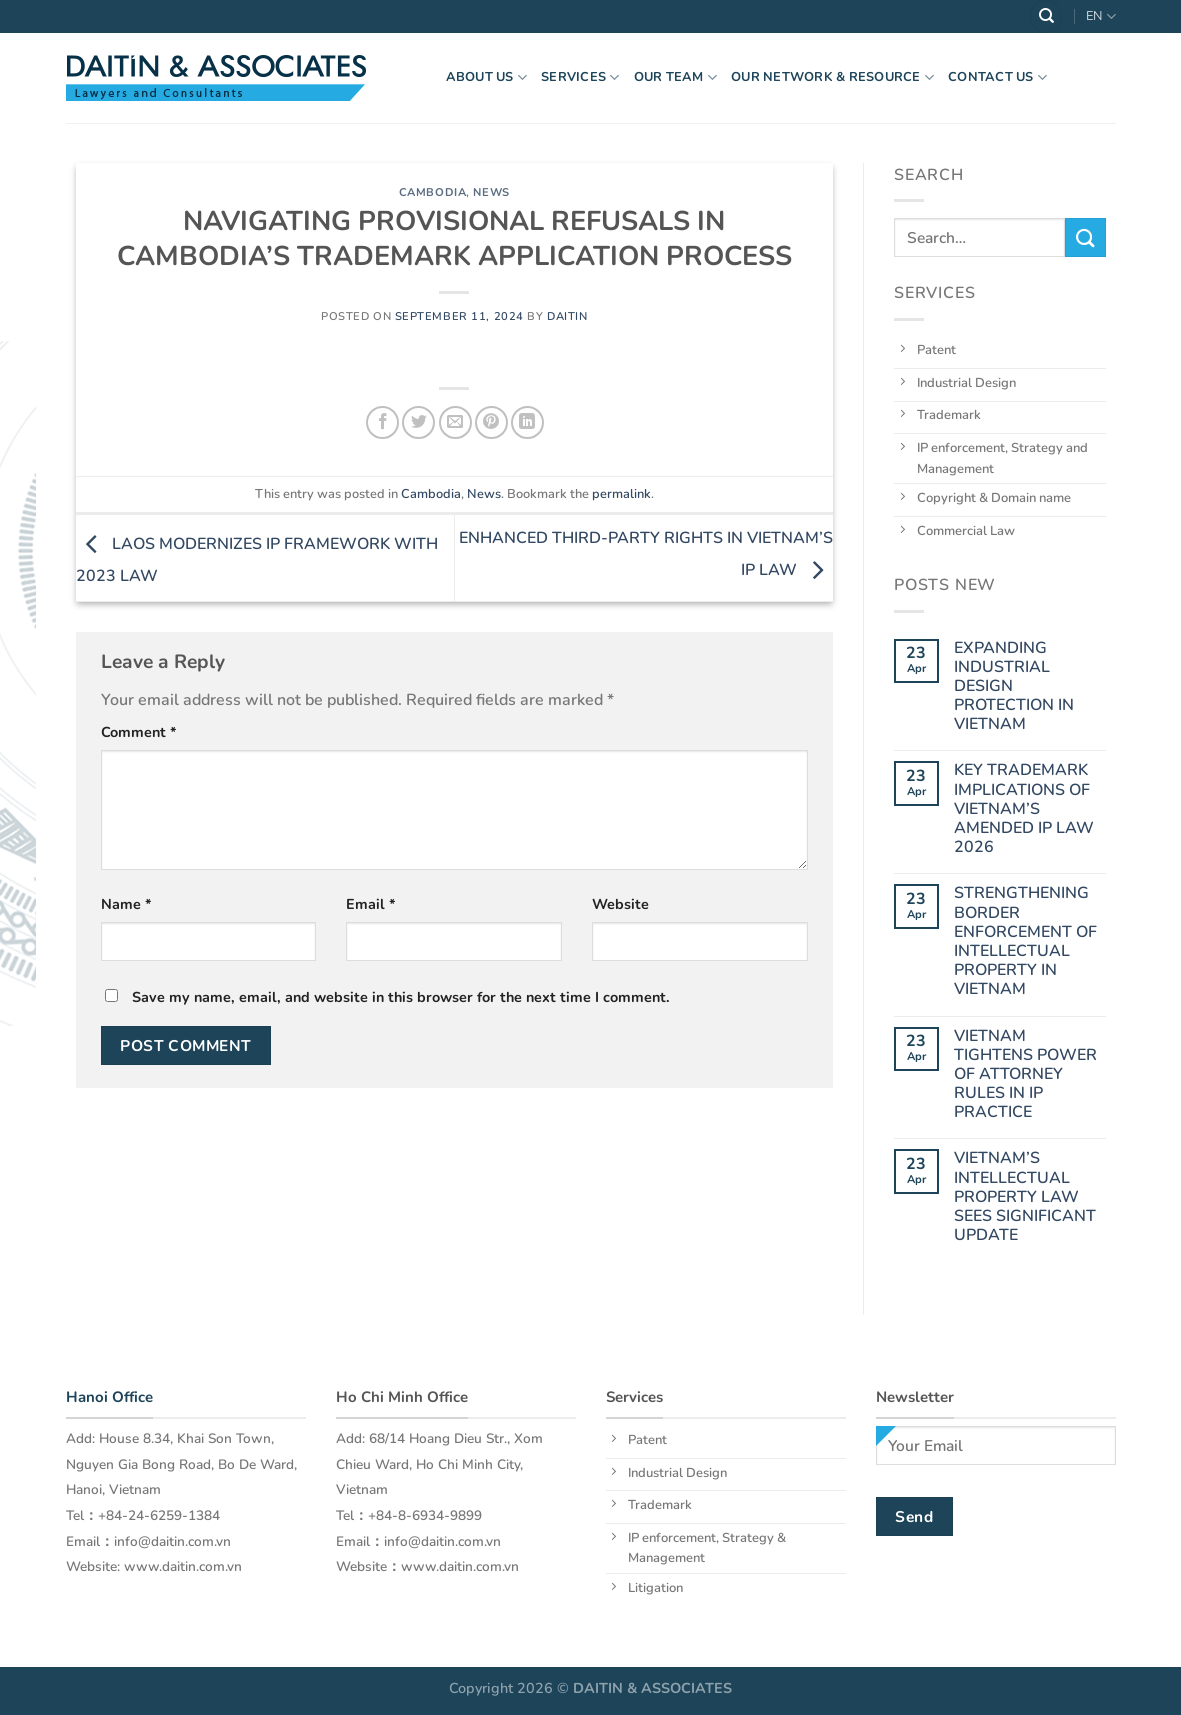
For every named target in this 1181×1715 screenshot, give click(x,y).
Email (371, 904)
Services (580, 77)
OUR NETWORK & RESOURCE (832, 77)
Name (126, 904)
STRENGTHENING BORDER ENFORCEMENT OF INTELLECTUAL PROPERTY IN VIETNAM (1025, 941)
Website (620, 904)
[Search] (1046, 16)
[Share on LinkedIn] (527, 422)
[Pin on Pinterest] (491, 422)
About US (487, 77)
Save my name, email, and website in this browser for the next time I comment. (401, 997)
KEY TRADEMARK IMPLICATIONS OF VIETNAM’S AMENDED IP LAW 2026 (1024, 809)
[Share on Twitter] (418, 422)
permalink (621, 494)
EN (1100, 16)
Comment (139, 732)
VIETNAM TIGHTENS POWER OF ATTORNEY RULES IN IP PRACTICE (1025, 1074)
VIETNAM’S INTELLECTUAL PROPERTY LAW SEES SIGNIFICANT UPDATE (1025, 1197)
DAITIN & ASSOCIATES (652, 1688)
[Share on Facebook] (382, 422)
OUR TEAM (676, 77)
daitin (567, 316)
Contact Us (997, 77)
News (491, 192)
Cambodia (432, 192)
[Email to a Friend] (455, 422)
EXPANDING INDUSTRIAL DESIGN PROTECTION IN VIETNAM (1014, 686)
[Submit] (1085, 237)
